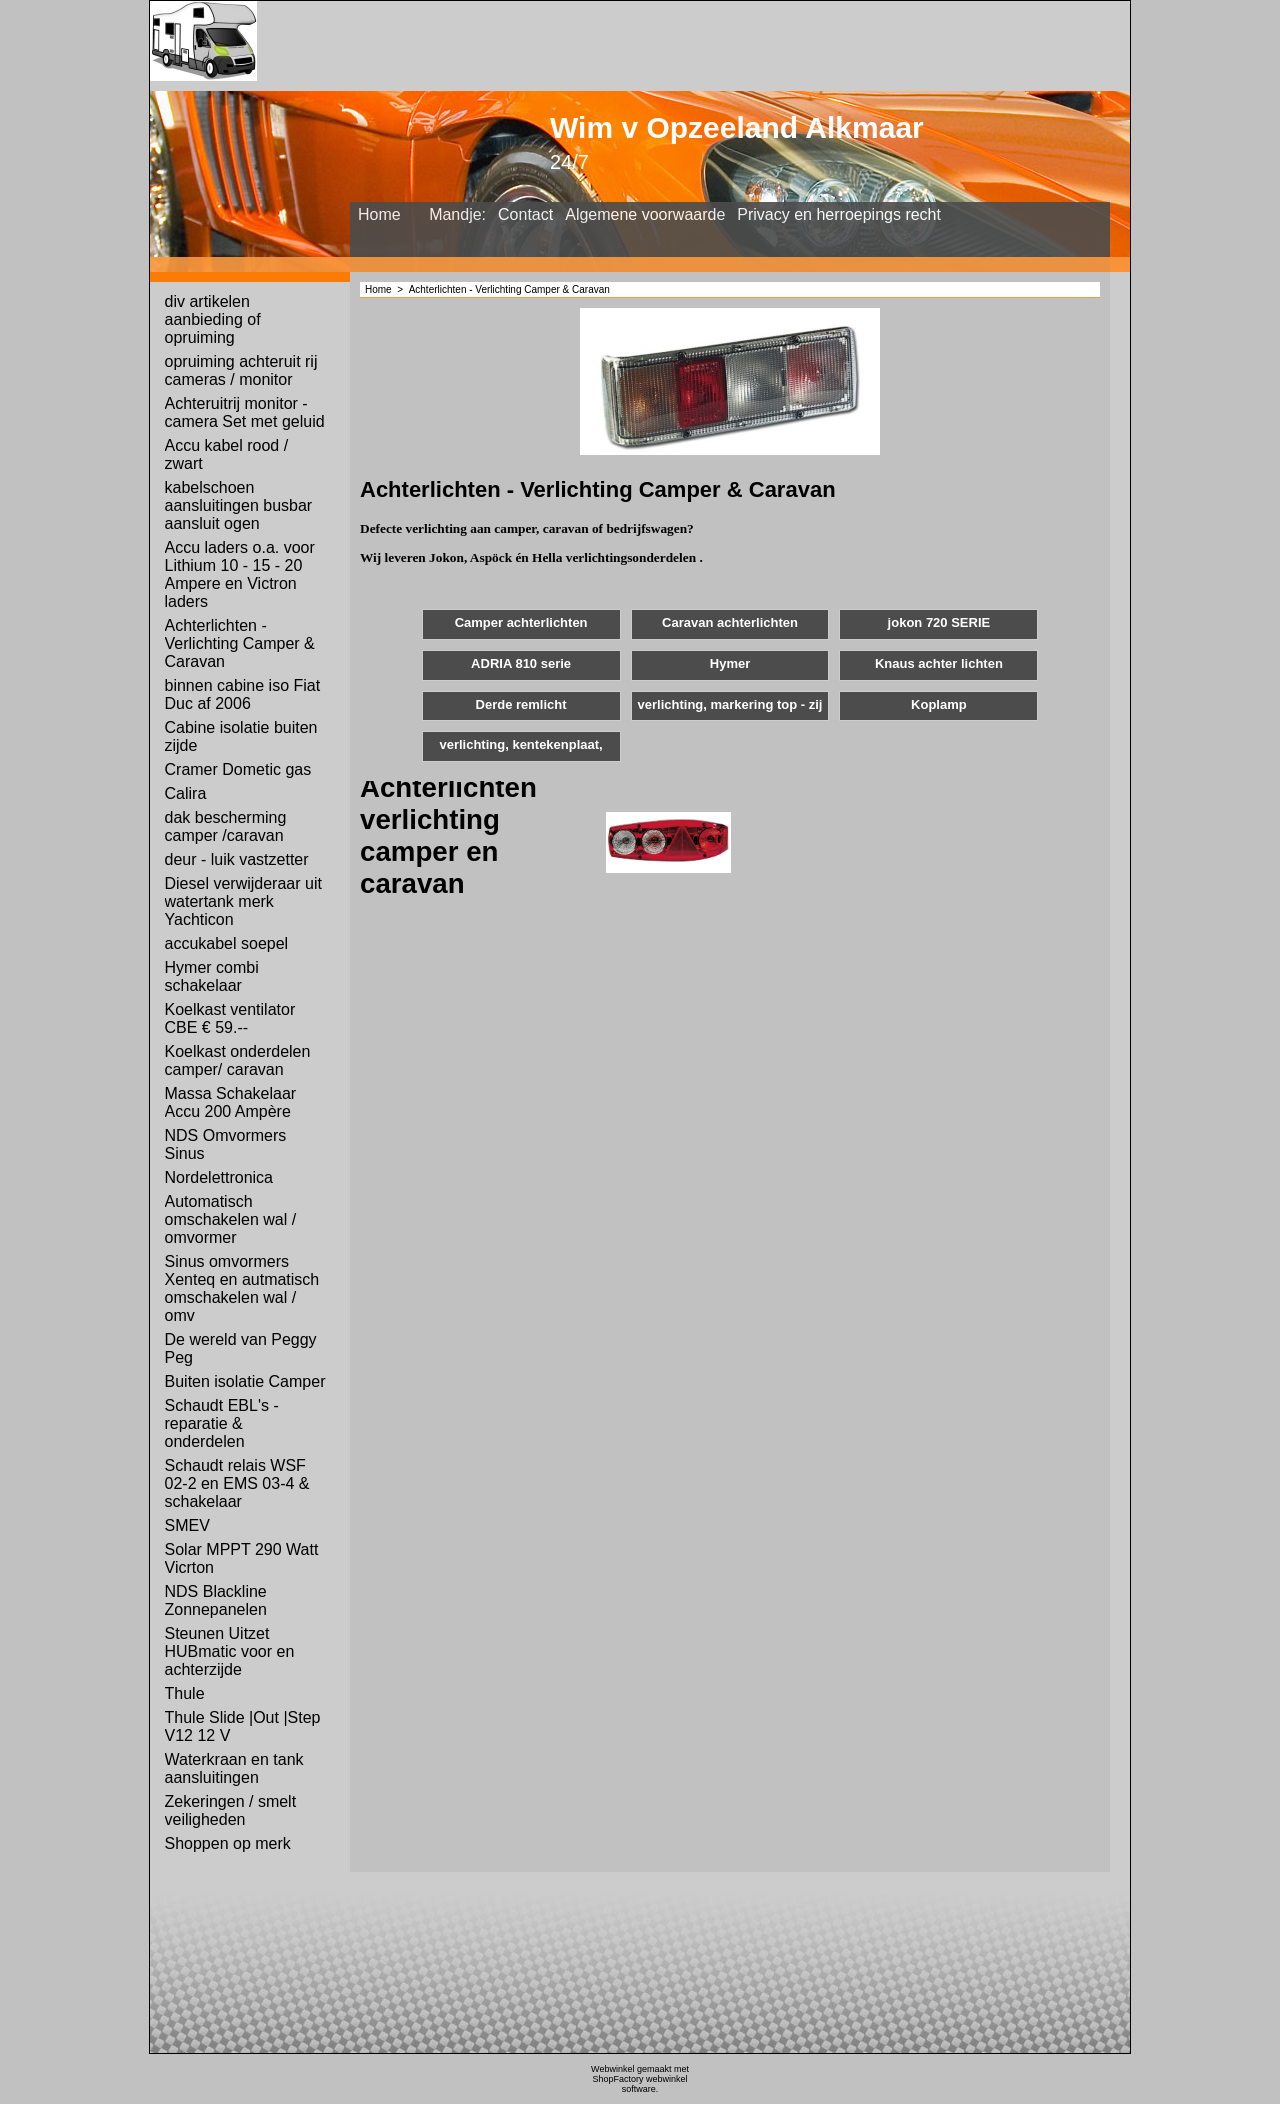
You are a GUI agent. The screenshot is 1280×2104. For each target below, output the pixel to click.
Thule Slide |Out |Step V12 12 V (243, 1726)
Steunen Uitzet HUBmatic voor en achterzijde (230, 1651)
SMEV (187, 1525)
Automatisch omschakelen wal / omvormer (231, 1219)
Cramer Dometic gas (238, 769)
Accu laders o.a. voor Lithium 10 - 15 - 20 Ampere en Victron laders (240, 574)
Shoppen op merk (228, 1843)
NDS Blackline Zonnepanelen (216, 1600)
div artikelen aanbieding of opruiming (213, 319)
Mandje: (457, 214)
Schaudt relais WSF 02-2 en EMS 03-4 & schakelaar (237, 1483)
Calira (186, 793)
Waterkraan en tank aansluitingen (234, 1768)
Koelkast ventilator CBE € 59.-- (230, 1018)
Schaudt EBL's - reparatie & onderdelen (222, 1423)
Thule (185, 1693)
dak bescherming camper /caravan (226, 826)
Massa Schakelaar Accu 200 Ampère (231, 1102)
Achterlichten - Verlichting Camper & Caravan (240, 643)
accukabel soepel (227, 943)
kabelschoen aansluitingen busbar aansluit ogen (239, 505)
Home (379, 214)
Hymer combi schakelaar (212, 976)
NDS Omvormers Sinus (226, 1144)
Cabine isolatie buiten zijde (241, 736)
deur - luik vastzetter (237, 859)
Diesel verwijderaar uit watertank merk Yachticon (243, 901)
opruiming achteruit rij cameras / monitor (241, 370)
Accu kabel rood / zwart (227, 454)
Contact (525, 214)
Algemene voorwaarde (645, 214)
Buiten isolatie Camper (245, 1381)
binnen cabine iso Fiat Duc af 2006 (243, 694)
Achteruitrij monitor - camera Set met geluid (245, 412)
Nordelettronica (219, 1177)
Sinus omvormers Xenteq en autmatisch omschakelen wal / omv (242, 1288)
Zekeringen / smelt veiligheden (231, 1810)
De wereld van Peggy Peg (241, 1348)
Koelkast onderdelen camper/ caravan (238, 1060)
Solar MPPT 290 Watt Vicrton (242, 1558)
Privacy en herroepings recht (839, 214)
